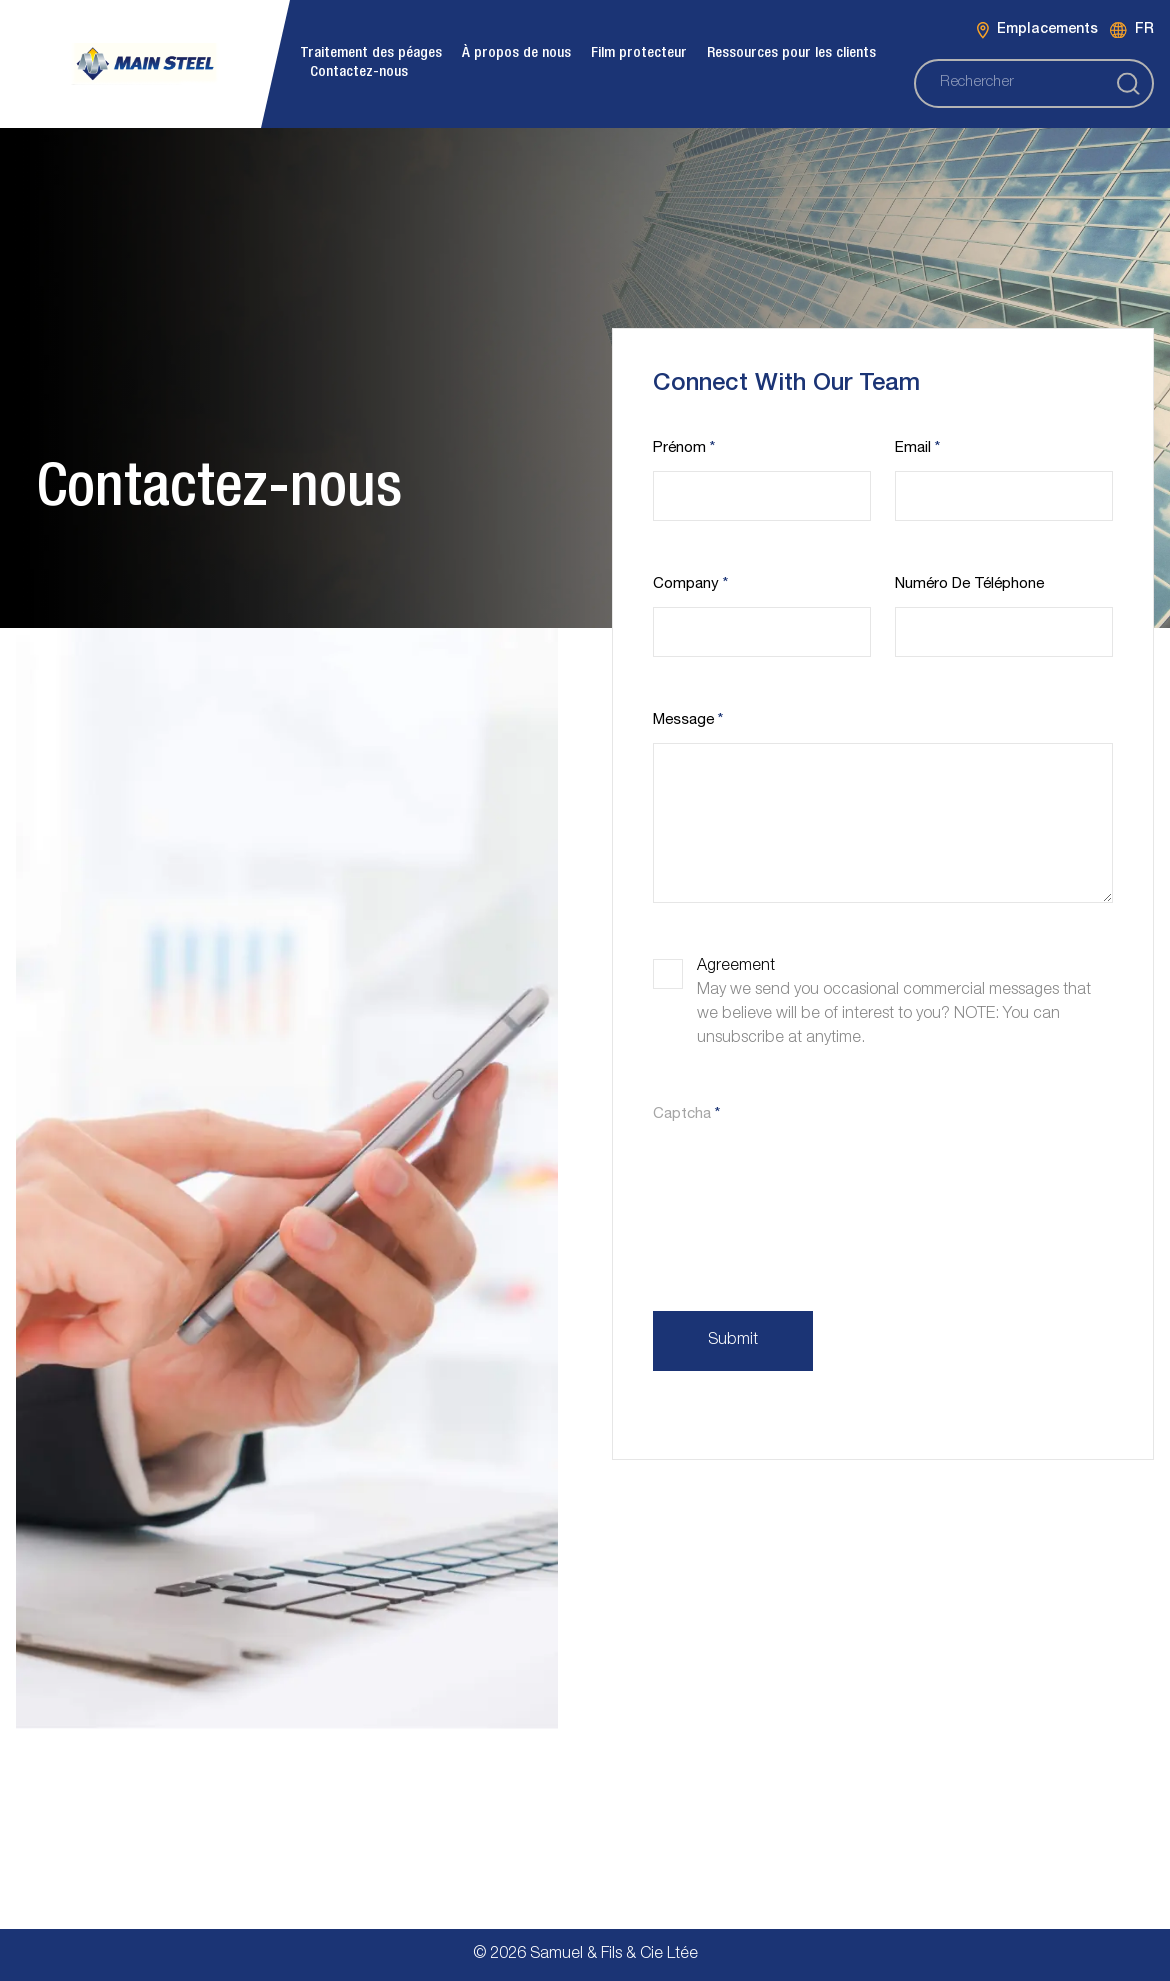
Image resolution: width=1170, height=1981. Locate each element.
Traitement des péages (371, 53)
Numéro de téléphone (969, 584)
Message (688, 720)
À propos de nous (516, 53)
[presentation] (805, 1180)
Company (690, 584)
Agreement (736, 967)
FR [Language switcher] (1132, 30)
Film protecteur (639, 53)
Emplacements (1037, 30)
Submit (733, 1341)
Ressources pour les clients (791, 53)
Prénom (684, 448)
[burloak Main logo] (145, 63)
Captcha (686, 1114)
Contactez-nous (359, 72)
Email (917, 448)
